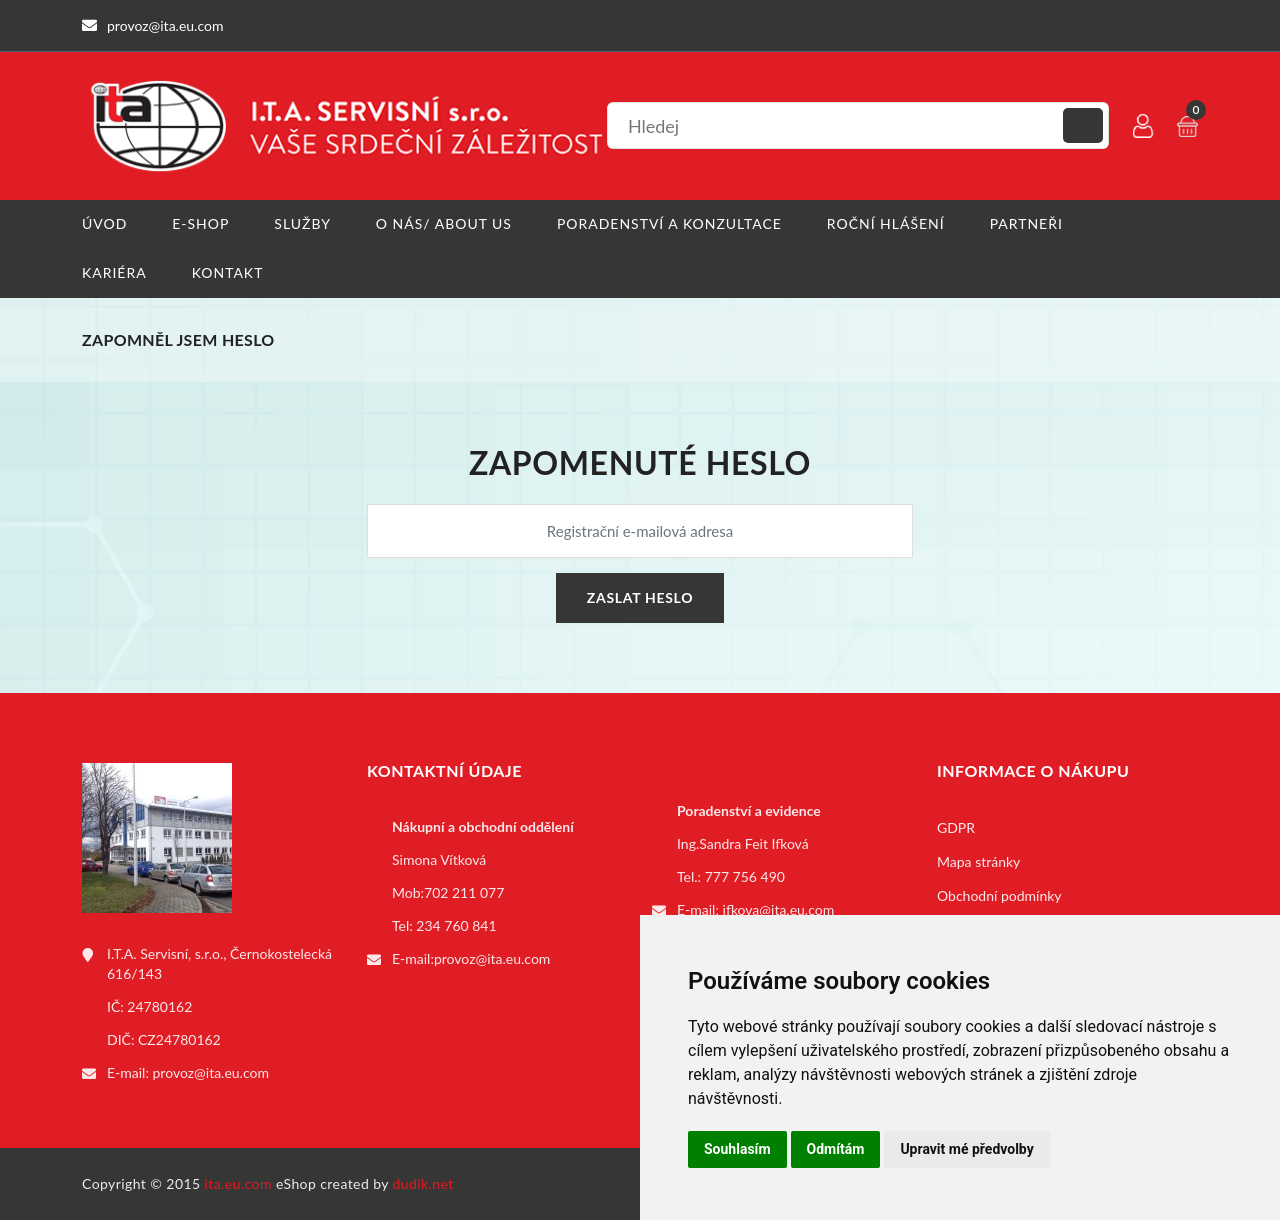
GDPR (956, 827)
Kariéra (114, 272)
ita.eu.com (238, 1183)
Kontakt (228, 272)
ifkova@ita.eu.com (779, 909)
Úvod (104, 223)
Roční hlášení (886, 223)
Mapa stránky (978, 861)
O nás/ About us (444, 223)
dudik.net (423, 1183)
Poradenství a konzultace (669, 223)
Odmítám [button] (836, 1149)
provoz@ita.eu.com (211, 1072)
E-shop (200, 223)
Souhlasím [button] (737, 1149)
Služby (302, 223)
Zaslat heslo (640, 597)
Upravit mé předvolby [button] (966, 1149)
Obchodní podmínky (999, 895)
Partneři (1026, 223)
